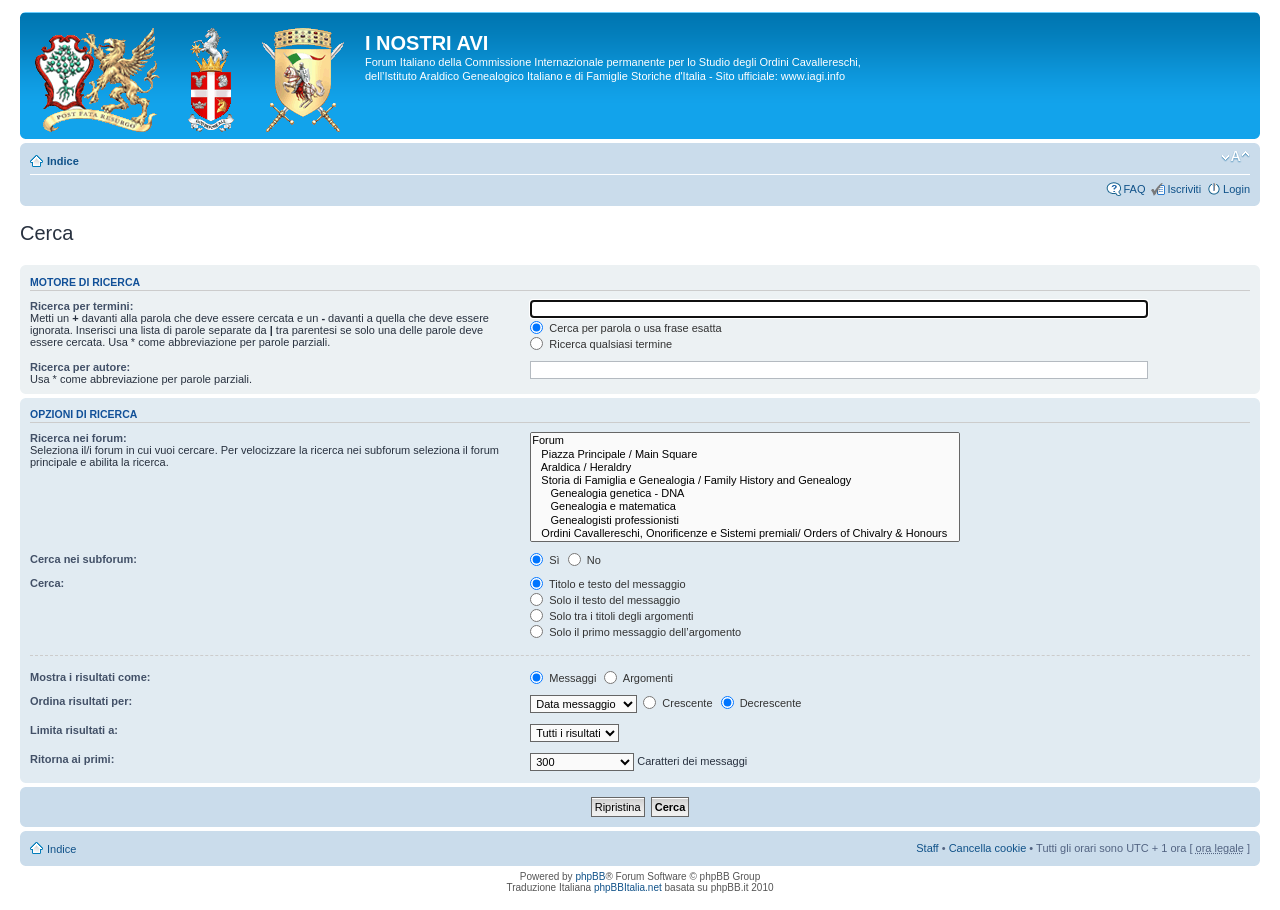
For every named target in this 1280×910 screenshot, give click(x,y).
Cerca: (47, 583)
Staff (927, 848)
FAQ (1134, 189)
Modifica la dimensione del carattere (1235, 157)
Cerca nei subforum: (83, 559)
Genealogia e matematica (745, 506)
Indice (63, 161)
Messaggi (563, 678)
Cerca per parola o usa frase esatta (625, 328)
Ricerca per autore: (80, 367)
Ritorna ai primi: (72, 759)
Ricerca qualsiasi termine (601, 344)
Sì (544, 560)
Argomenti (638, 678)
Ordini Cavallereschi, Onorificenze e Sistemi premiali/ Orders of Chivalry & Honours (745, 533)
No (584, 560)
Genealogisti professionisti (745, 520)
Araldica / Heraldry (745, 467)
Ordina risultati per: (81, 701)
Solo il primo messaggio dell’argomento (635, 632)
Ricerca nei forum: (78, 438)
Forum (745, 440)
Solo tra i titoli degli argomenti (611, 616)
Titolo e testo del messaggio (607, 584)
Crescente (677, 703)
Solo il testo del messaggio (605, 600)
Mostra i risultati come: (90, 677)
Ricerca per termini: (81, 306)
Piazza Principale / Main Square (745, 454)
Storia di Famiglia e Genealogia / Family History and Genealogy (745, 480)
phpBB (590, 876)
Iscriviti (1184, 189)
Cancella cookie (988, 848)
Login (1236, 189)
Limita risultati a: (74, 730)
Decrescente (761, 703)
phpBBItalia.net (628, 887)
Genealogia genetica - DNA (745, 493)
